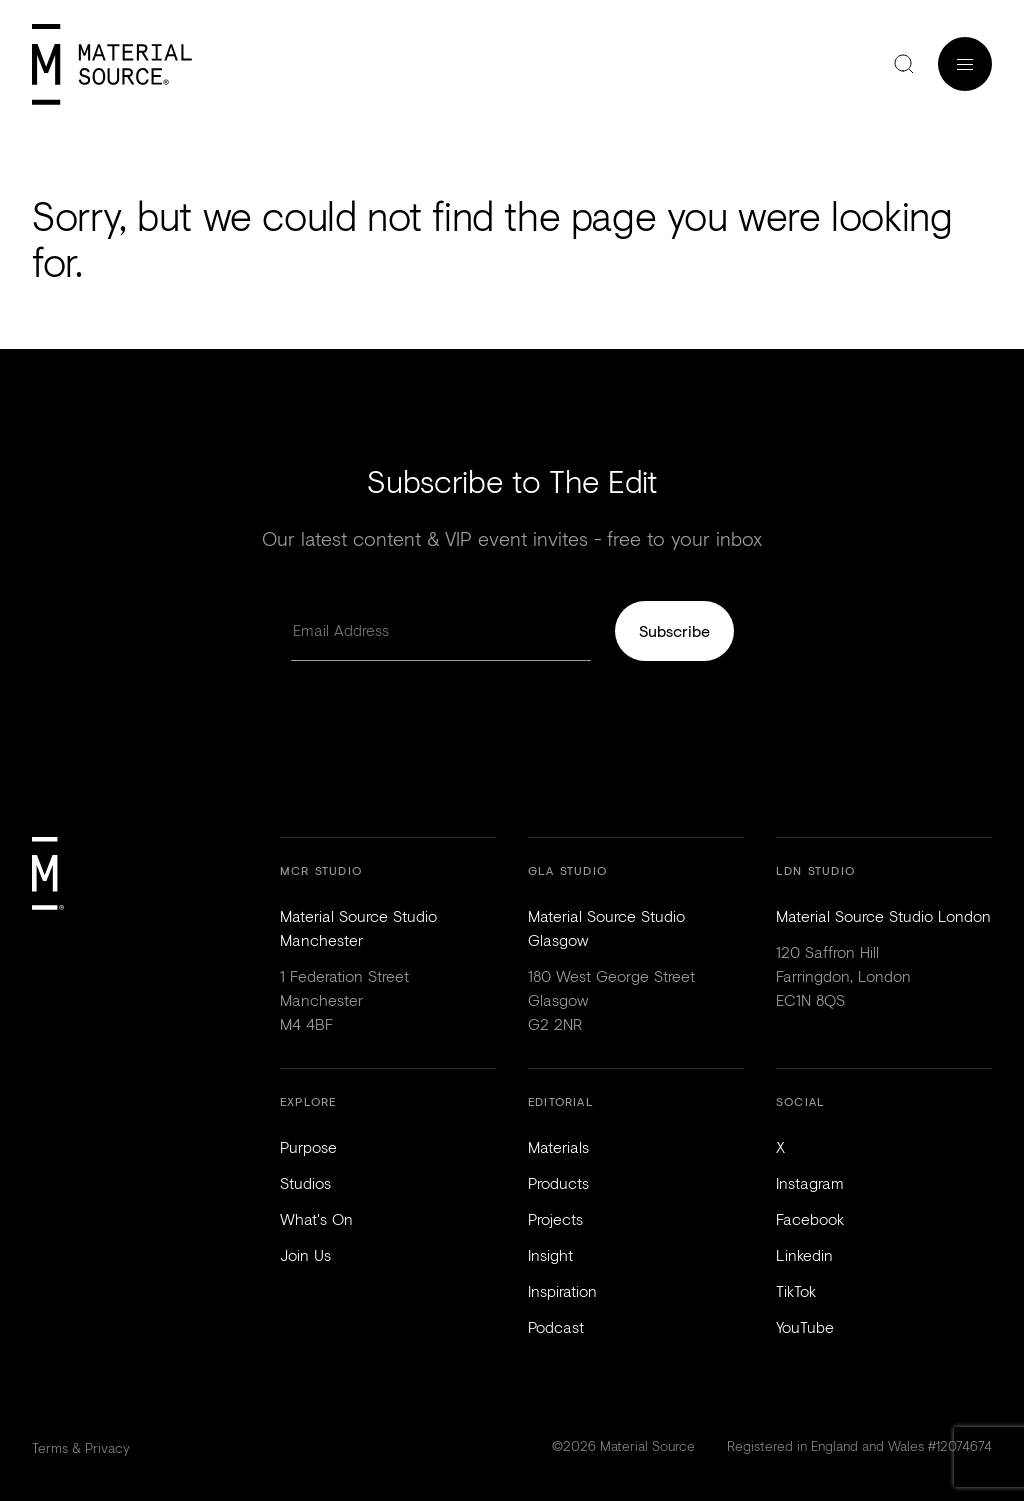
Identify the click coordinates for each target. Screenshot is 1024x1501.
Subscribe (674, 630)
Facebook (810, 1218)
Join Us (305, 1254)
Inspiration (562, 1290)
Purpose (308, 1146)
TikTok (796, 1290)
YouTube (805, 1326)
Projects (555, 1218)
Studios (305, 1182)
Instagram (810, 1182)
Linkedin (804, 1254)
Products (558, 1182)
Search (904, 64)
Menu (965, 64)
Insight (550, 1254)
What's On (316, 1218)
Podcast (556, 1326)
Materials (558, 1146)
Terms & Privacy (81, 1447)
